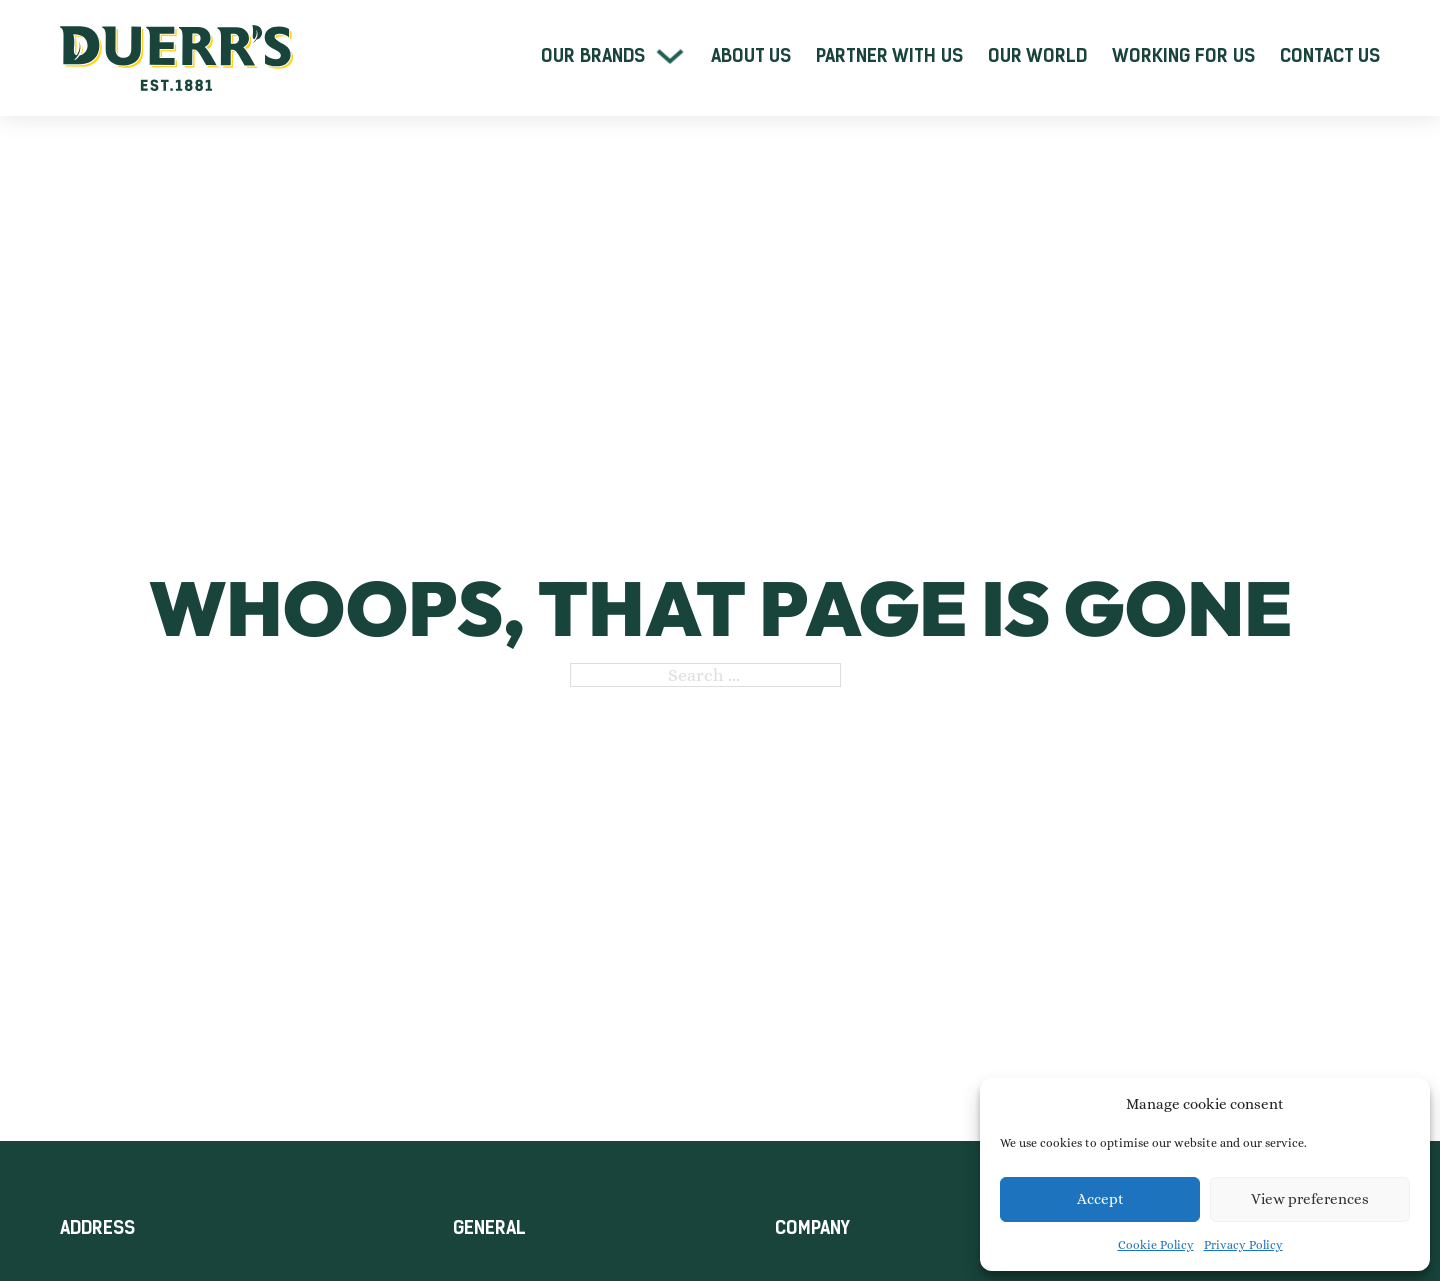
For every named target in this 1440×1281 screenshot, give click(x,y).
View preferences (1310, 1199)
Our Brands (593, 56)
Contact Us (1330, 56)
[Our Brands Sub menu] (670, 56)
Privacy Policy (1243, 1245)
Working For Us (1183, 56)
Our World (1037, 56)
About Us (751, 56)
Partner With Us (889, 56)
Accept (1100, 1199)
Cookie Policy (1156, 1245)
